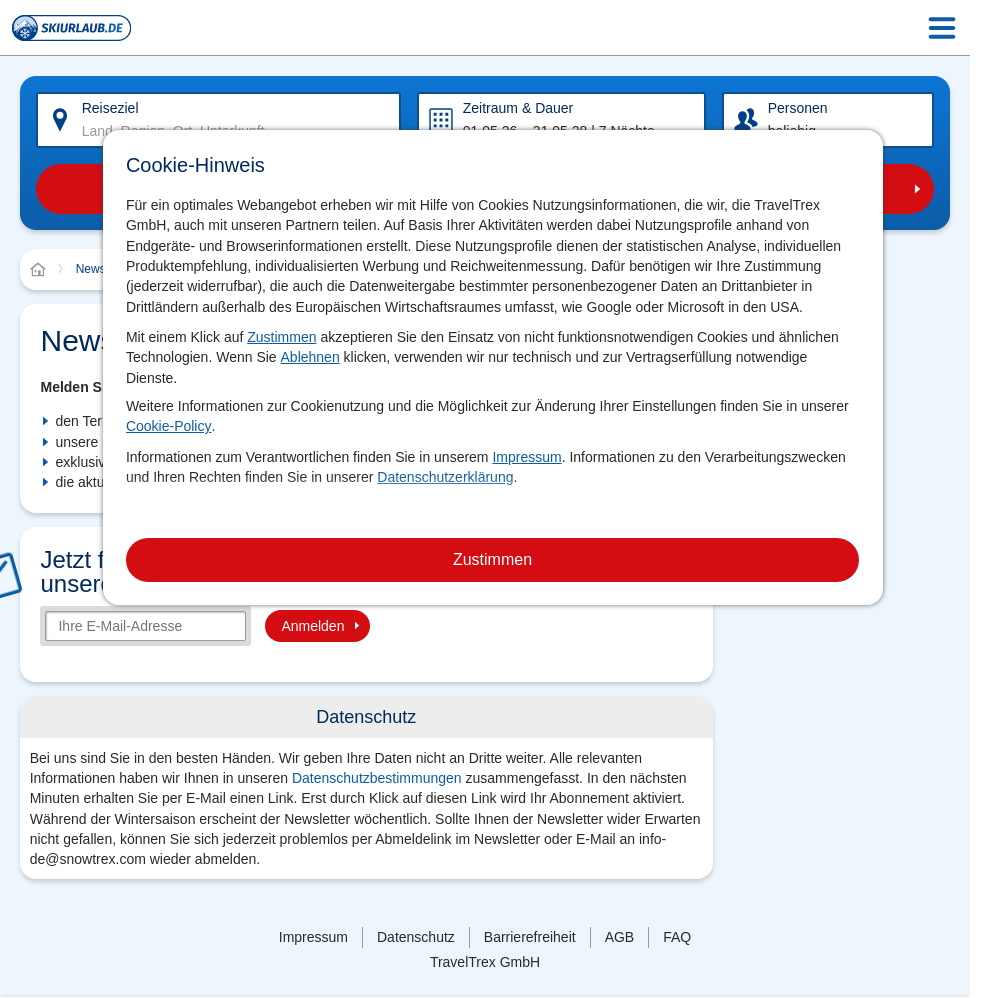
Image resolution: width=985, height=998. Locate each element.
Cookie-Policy (169, 426)
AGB (620, 937)
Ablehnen (310, 357)
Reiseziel (110, 108)
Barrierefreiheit (530, 937)
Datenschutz (416, 937)
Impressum (526, 457)
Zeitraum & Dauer (518, 108)
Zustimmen (281, 337)
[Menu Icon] (942, 28)
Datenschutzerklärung (445, 477)
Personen (798, 108)
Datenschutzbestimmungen (377, 778)
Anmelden (312, 626)
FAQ (677, 937)
